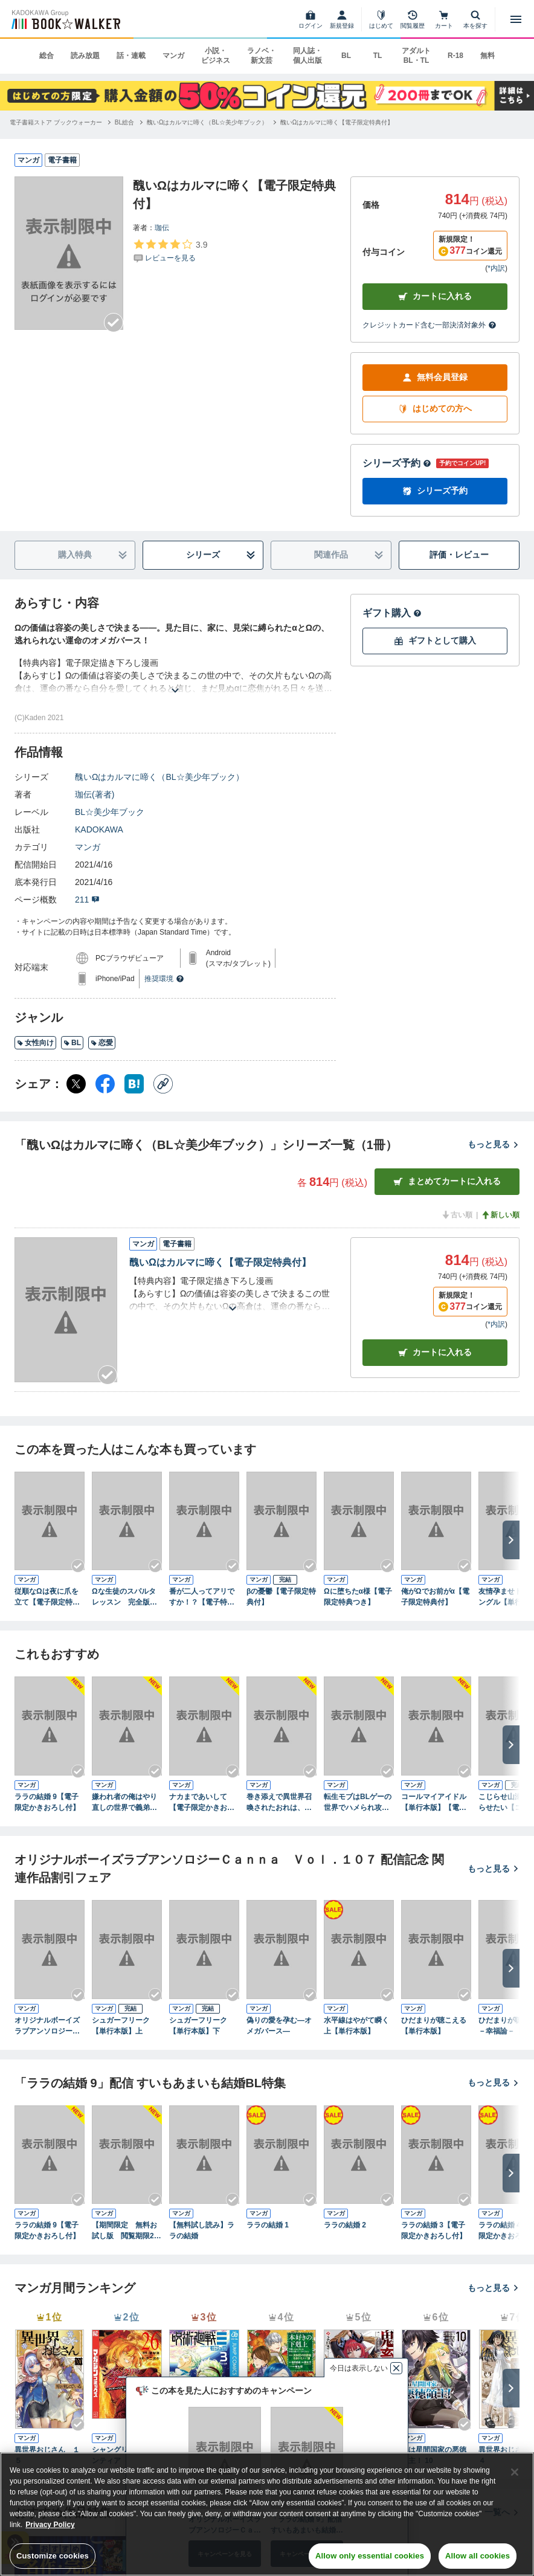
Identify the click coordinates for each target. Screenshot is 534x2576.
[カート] (444, 19)
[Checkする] (113, 322)
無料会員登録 (435, 377)
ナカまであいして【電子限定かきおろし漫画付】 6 (201, 1802)
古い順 (456, 1215)
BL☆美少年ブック (109, 812)
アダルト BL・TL (416, 56)
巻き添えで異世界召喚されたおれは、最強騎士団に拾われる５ (279, 1802)
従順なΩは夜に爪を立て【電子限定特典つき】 (47, 1597)
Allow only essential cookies (369, 2555)
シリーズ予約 (396, 463)
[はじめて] (381, 19)
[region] (267, 2514)
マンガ (173, 55)
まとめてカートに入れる (447, 1181)
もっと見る (494, 1144)
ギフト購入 (392, 613)
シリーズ (221, 555)
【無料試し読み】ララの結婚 (201, 2230)
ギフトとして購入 (435, 641)
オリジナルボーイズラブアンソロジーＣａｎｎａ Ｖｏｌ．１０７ (47, 2026)
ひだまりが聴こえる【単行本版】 (433, 2025)
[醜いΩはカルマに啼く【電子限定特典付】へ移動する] (336, 122)
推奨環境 (164, 978)
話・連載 (131, 55)
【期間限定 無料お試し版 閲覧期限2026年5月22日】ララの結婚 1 (125, 2231)
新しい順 (500, 1215)
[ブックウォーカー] (65, 19)
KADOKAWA (99, 829)
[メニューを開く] (516, 19)
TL (377, 55)
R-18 (455, 55)
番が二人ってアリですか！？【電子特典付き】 (201, 1597)
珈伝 (162, 228)
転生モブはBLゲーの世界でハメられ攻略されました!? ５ (357, 1802)
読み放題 (85, 55)
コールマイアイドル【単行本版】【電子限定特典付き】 (433, 1802)
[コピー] (163, 1084)
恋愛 (102, 1042)
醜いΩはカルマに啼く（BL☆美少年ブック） (159, 777)
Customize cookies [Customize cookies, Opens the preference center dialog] (52, 2555)
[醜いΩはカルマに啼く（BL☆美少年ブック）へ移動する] (207, 122)
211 (87, 899)
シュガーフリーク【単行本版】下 (198, 2025)
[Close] (514, 2472)
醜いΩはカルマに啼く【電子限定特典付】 (220, 1262)
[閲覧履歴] (412, 19)
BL (346, 55)
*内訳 (496, 268)
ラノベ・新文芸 (261, 56)
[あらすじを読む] (175, 676)
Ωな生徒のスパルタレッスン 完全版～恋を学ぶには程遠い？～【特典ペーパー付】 (124, 1597)
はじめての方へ (435, 409)
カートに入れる (435, 296)
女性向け (35, 1042)
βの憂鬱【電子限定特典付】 (281, 1596)
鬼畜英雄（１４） (353, 2450)
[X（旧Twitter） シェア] (76, 1084)
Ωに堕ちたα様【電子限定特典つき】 (358, 1596)
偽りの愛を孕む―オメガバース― (279, 2025)
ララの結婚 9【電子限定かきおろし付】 (47, 1802)
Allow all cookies (477, 2555)
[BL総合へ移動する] (124, 122)
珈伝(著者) (94, 794)
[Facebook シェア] (105, 1084)
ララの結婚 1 (267, 2225)
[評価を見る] (170, 250)
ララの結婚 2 (345, 2225)
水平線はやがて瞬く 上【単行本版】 (359, 2025)
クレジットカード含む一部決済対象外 (429, 325)
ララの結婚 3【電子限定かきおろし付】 (433, 2230)
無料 (487, 55)
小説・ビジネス (215, 56)
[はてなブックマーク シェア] (134, 1084)
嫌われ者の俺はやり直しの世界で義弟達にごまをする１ (124, 1802)
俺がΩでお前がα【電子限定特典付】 (435, 1596)
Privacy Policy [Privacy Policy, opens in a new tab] (49, 2524)
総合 (46, 55)
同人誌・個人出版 (307, 56)
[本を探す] (475, 19)
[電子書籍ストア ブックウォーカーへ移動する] (56, 122)
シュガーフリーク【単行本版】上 (121, 2025)
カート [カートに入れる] (435, 1352)
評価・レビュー (459, 554)
